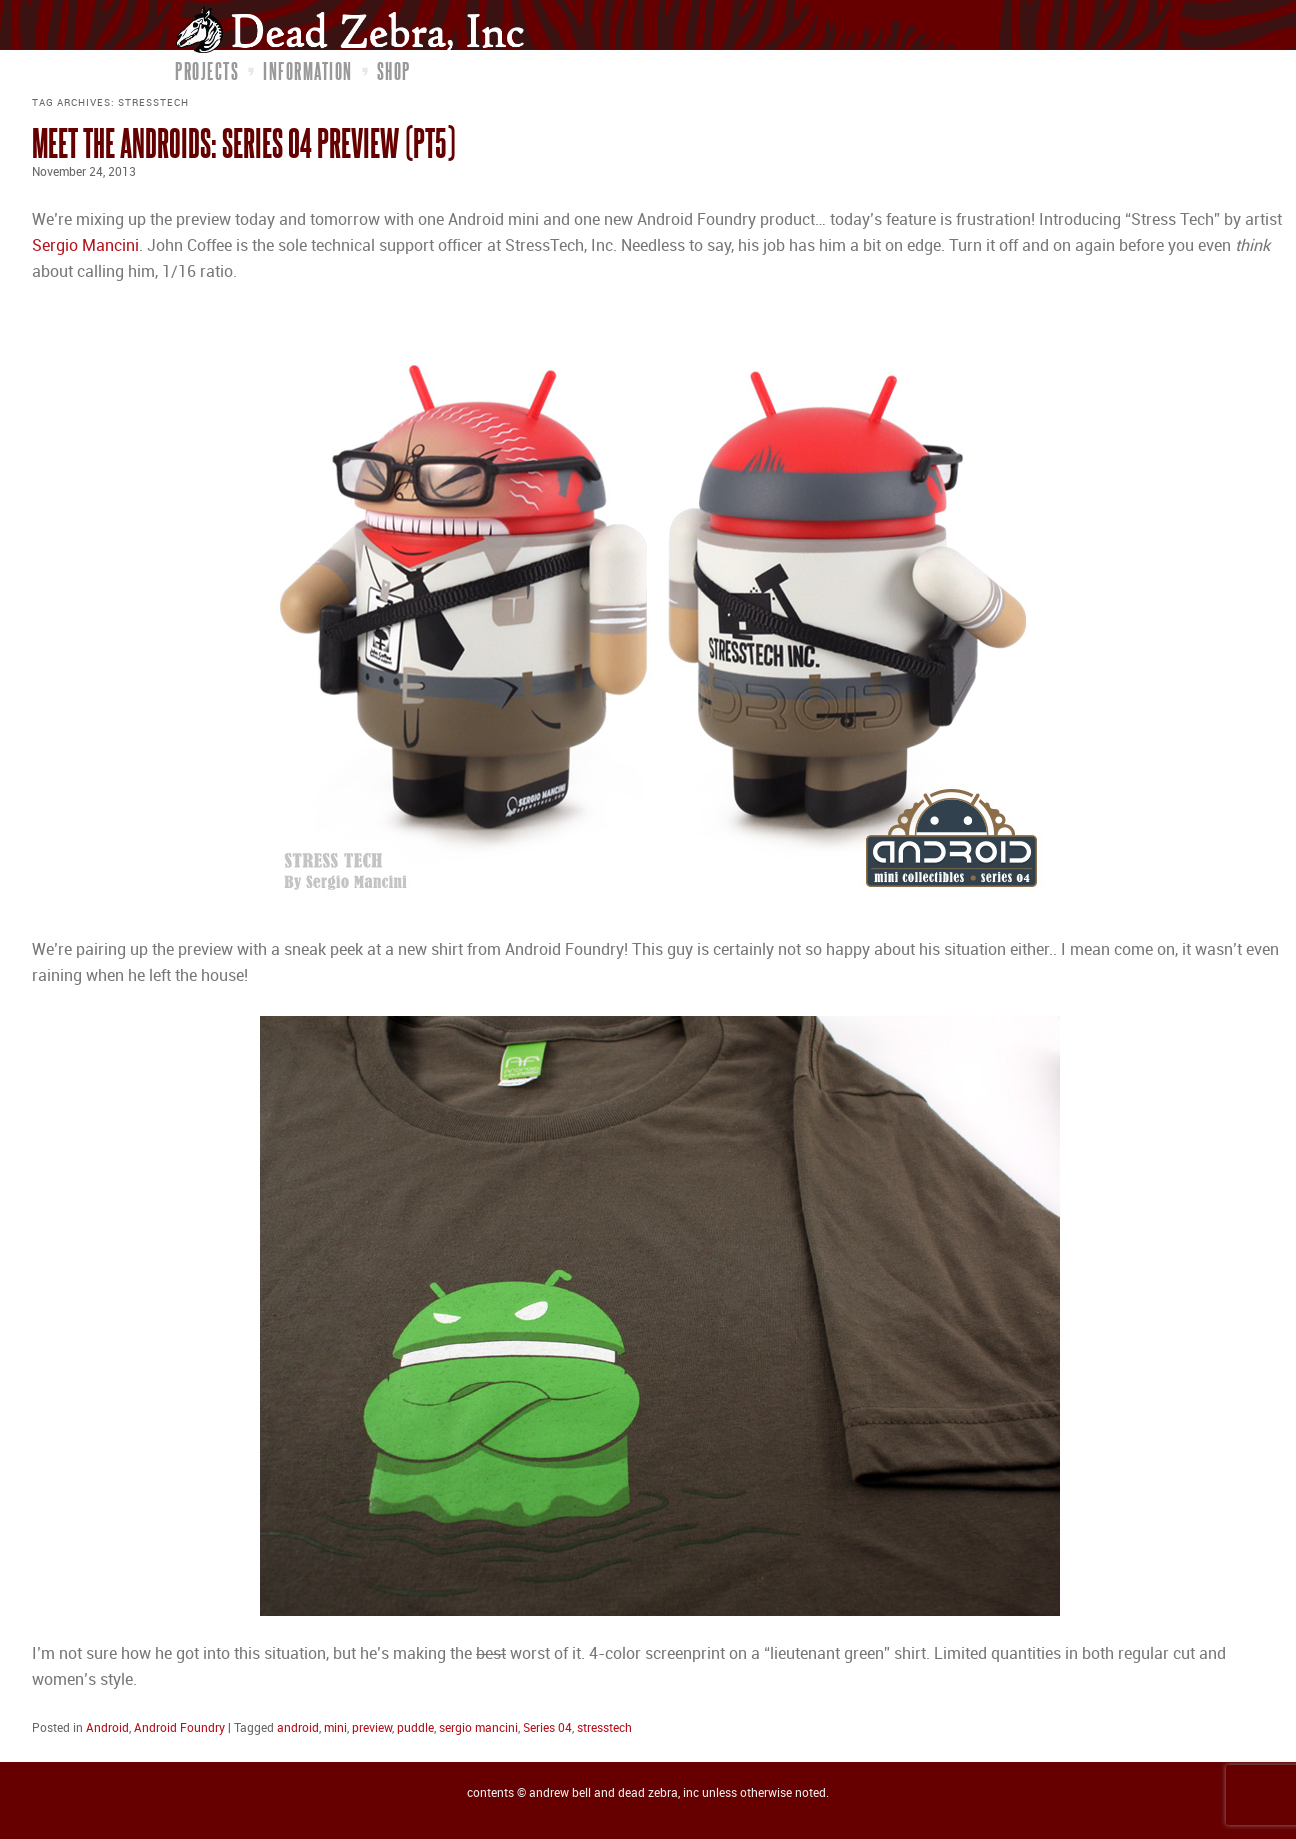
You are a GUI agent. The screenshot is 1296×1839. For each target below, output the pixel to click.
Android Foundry (179, 1728)
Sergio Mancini (85, 246)
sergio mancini (478, 1728)
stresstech (604, 1728)
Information (308, 71)
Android (107, 1728)
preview (372, 1728)
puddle (415, 1728)
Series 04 (547, 1728)
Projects (207, 71)
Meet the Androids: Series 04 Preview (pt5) (243, 142)
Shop (394, 71)
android (298, 1728)
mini (335, 1728)
